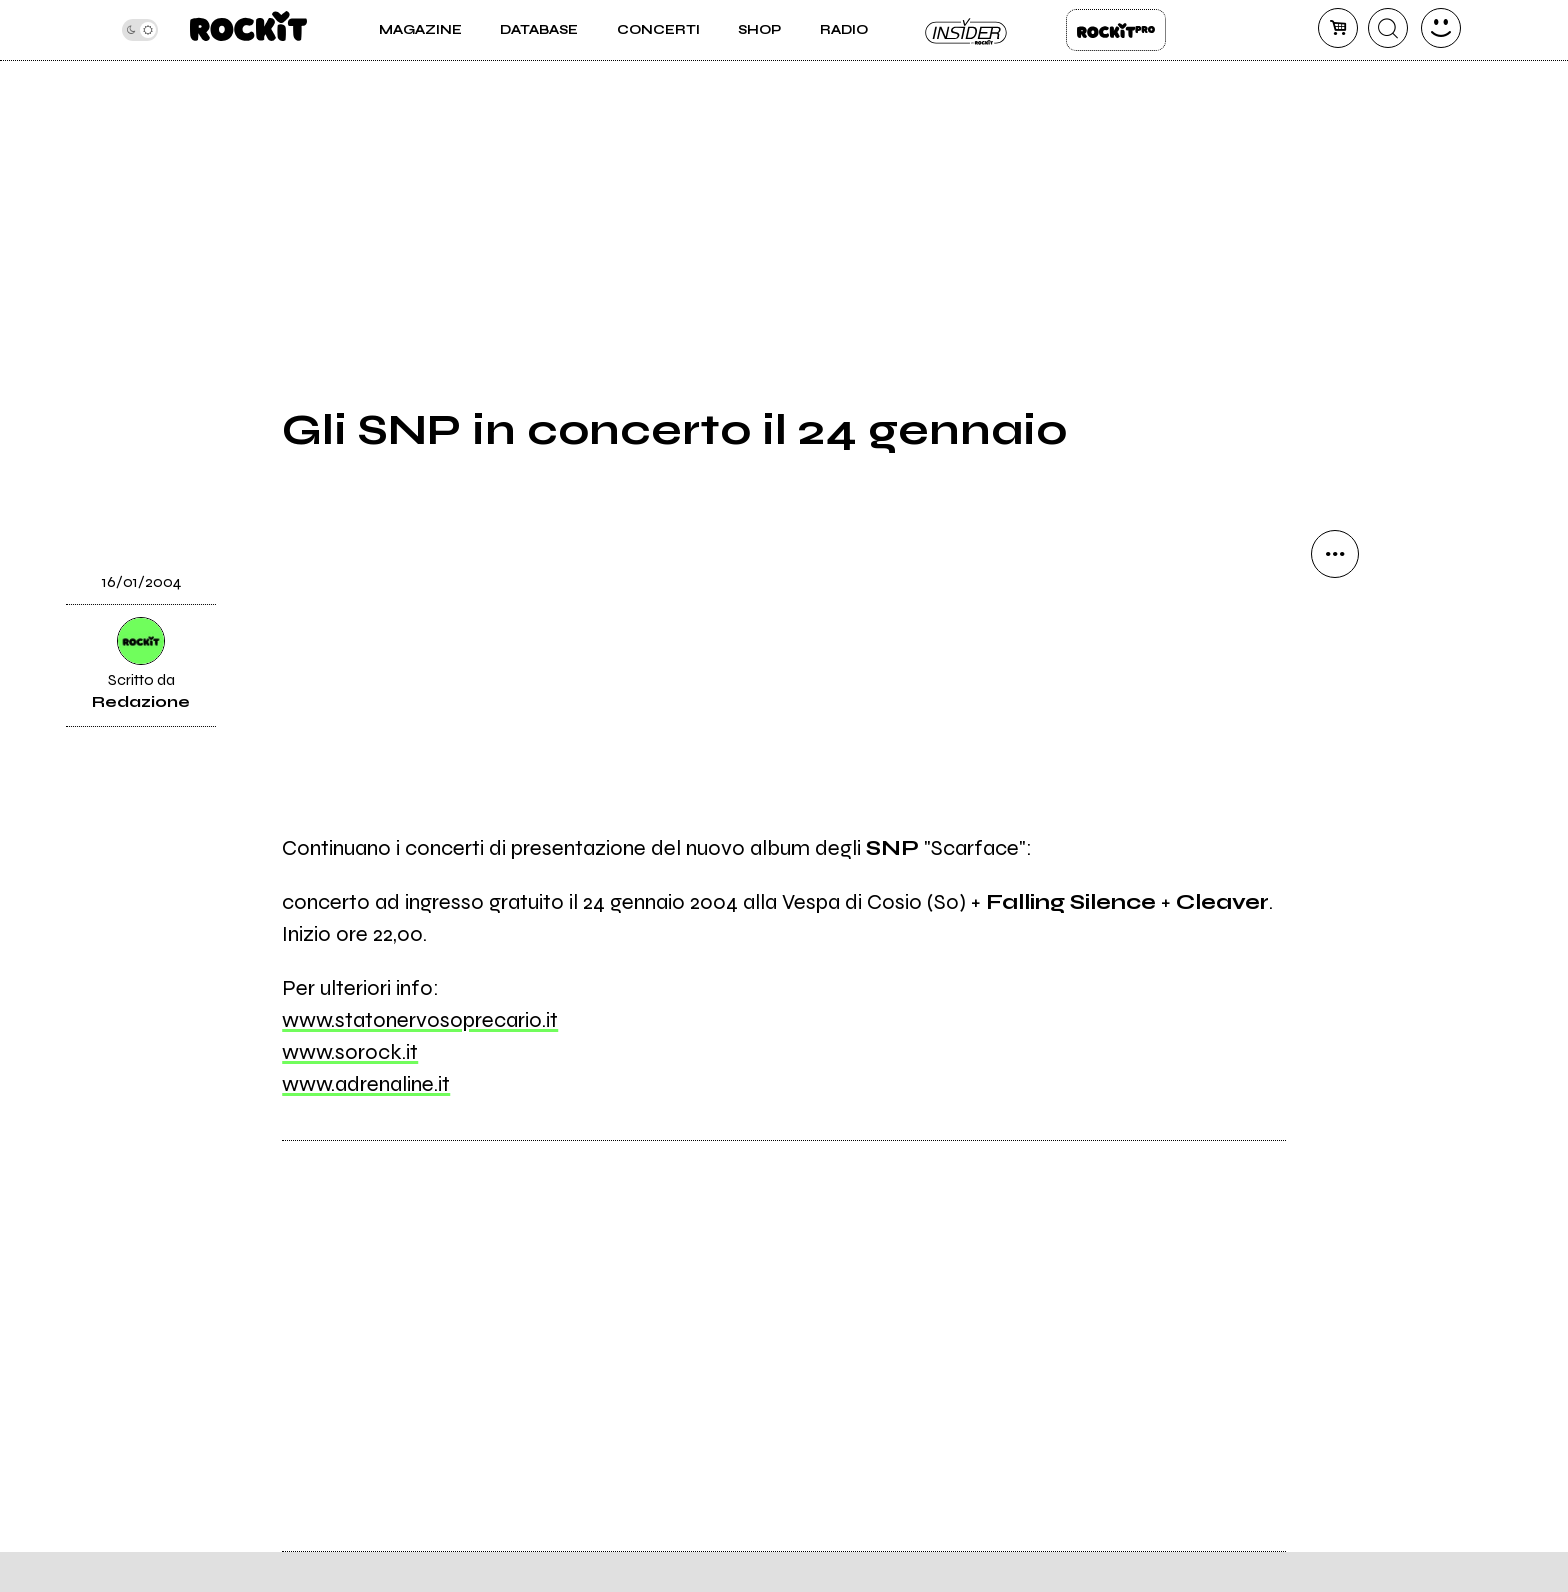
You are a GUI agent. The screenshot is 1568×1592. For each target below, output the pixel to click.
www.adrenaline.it (366, 1084)
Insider (967, 30)
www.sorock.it (350, 1052)
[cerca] (1388, 28)
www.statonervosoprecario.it (420, 1020)
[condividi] (1335, 554)
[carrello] (1338, 28)
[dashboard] (1441, 28)
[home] (248, 30)
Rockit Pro (1116, 30)
